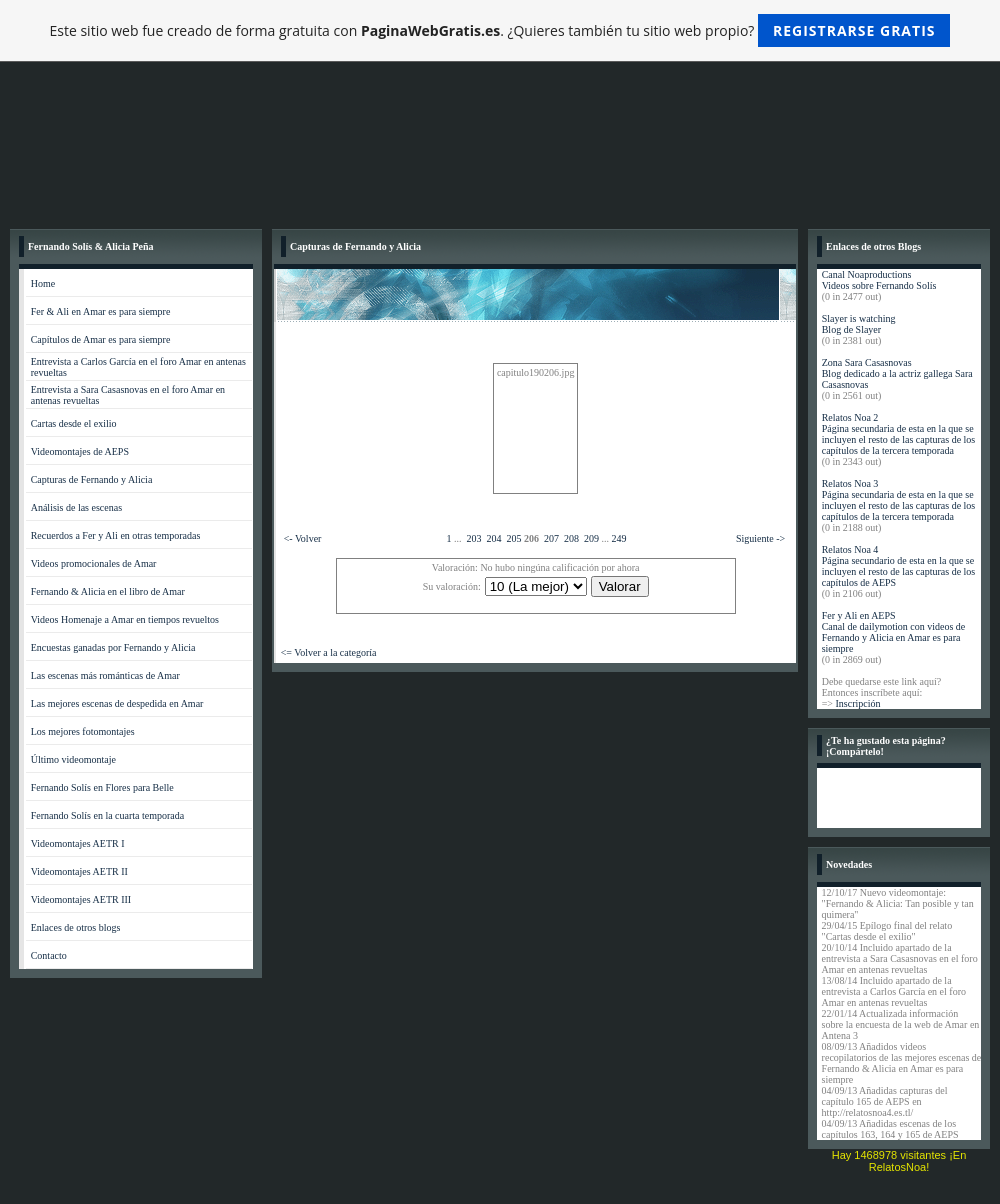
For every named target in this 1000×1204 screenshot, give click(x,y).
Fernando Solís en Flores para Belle (102, 787)
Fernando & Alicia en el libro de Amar (108, 591)
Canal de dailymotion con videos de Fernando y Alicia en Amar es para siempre (894, 637)
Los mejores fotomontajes (83, 731)
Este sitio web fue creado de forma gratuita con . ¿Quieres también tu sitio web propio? (500, 30)
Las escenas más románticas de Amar (105, 675)
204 (494, 538)
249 (619, 538)
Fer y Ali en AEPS (859, 615)
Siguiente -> (760, 538)
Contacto (49, 955)
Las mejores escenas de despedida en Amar (117, 703)
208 (571, 538)
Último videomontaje (73, 759)
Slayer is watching (859, 318)
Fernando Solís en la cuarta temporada (108, 815)
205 (514, 538)
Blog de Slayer (851, 329)
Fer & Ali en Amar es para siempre (101, 311)
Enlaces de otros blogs (76, 927)
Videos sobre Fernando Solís (879, 285)
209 (591, 538)
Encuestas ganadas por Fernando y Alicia (113, 647)
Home (43, 283)
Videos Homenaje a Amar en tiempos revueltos (125, 619)
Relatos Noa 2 (850, 417)
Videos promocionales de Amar (94, 563)
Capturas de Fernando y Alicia (92, 479)
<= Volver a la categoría (329, 652)
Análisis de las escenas (76, 507)
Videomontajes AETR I (78, 843)
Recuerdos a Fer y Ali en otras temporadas (116, 535)
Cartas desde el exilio (74, 423)
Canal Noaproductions (867, 274)
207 (551, 538)
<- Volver (303, 538)
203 (474, 538)
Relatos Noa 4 (850, 549)
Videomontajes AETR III (81, 899)
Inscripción (857, 703)
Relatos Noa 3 (850, 483)
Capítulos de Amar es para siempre (101, 339)
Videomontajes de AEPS (80, 451)
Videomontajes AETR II (79, 871)
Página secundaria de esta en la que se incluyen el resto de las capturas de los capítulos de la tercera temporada (899, 439)
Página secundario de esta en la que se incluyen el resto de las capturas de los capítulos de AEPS (899, 571)
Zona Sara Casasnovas (867, 362)
